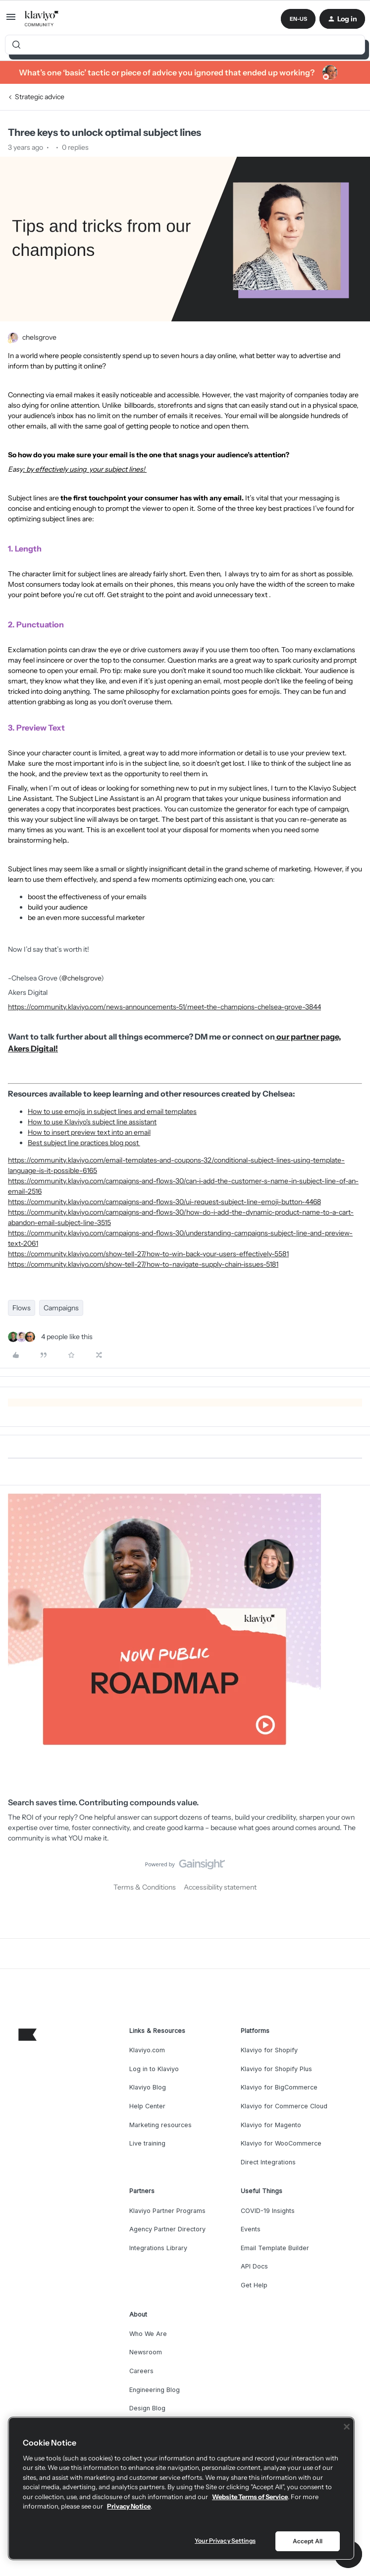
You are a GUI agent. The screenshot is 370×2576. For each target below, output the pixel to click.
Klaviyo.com (147, 2050)
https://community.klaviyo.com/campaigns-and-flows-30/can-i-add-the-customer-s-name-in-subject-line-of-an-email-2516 (183, 1186)
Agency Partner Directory (167, 2229)
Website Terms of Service (250, 2497)
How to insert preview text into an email (89, 1132)
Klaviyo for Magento (271, 2125)
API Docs (254, 2266)
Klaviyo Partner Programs (167, 2210)
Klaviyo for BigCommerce (279, 2087)
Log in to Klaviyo (154, 2069)
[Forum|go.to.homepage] (42, 19)
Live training (147, 2143)
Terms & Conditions (144, 1887)
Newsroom (145, 2352)
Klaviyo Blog (147, 2087)
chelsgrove (39, 337)
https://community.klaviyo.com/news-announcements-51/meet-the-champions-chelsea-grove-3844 (164, 1006)
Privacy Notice (129, 2506)
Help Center (147, 2106)
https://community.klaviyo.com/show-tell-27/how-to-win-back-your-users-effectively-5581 (148, 1253)
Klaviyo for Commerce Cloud (284, 2106)
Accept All (307, 2541)
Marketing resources (160, 2125)
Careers (141, 2371)
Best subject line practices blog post (84, 1142)
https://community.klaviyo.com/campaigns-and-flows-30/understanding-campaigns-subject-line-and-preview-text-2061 (180, 1238)
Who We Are (148, 2333)
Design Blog (147, 2408)
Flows (21, 1307)
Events (251, 2229)
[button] (11, 20)
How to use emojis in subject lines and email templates (112, 1111)
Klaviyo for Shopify (269, 2050)
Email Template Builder (275, 2248)
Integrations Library (158, 2248)
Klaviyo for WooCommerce (281, 2143)
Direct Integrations (268, 2162)
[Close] (347, 2427)
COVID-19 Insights (268, 2210)
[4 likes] (50, 1337)
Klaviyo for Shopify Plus (276, 2069)
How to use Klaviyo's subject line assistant (92, 1121)
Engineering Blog (154, 2389)
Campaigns (61, 1307)
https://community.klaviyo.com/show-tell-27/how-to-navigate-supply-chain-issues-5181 (143, 1264)
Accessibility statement (220, 1887)
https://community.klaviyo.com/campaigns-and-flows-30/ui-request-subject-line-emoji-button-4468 (164, 1201)
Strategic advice (39, 96)
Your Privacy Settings (225, 2540)
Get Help (254, 2285)
